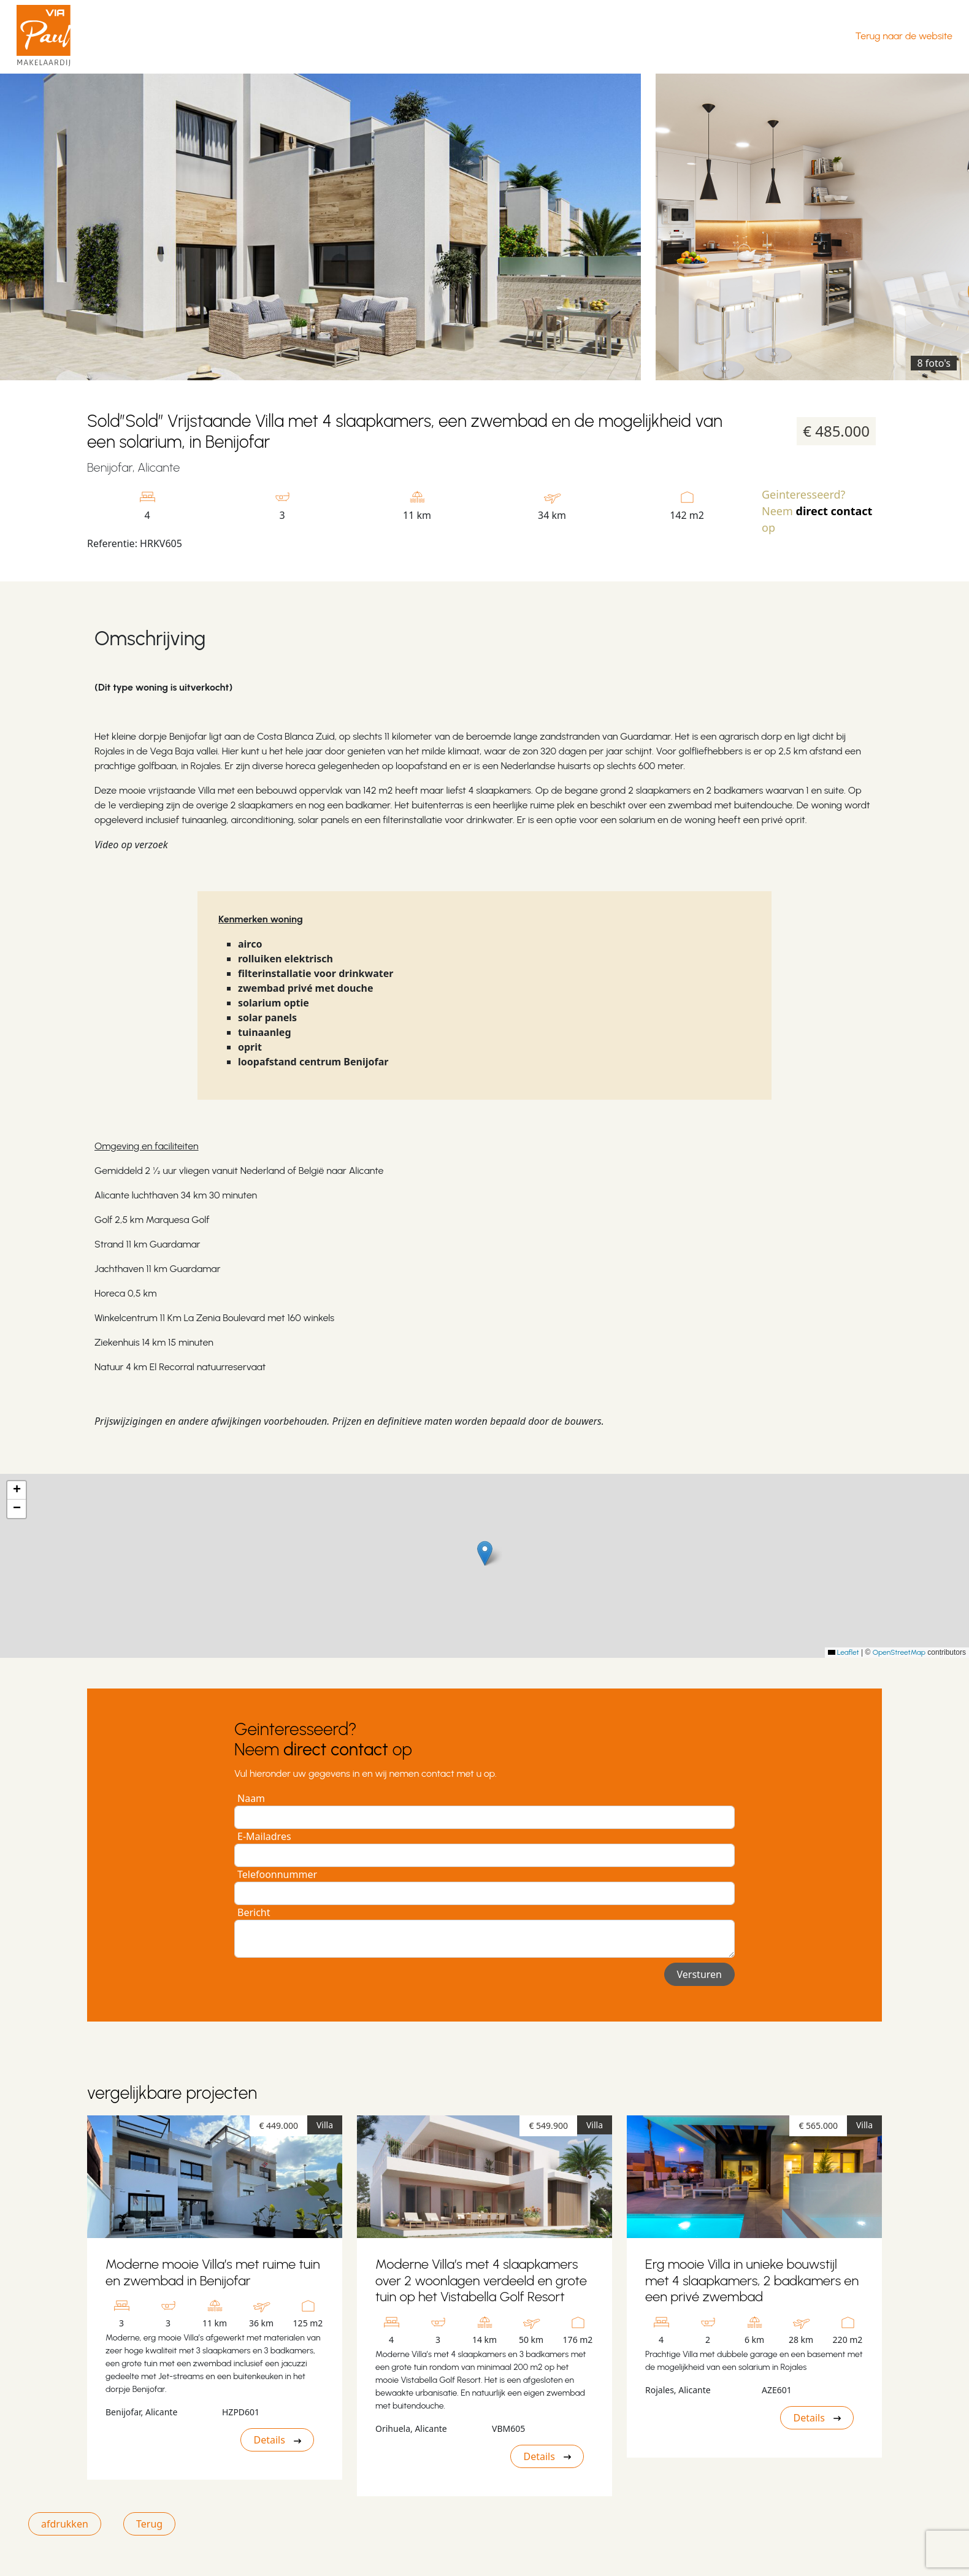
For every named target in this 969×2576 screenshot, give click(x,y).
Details (277, 2440)
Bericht (253, 1912)
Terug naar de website (904, 36)
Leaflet (843, 1652)
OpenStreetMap (899, 1652)
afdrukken (64, 2524)
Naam (251, 1798)
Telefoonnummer (277, 1874)
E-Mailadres (264, 1836)
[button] (484, 1553)
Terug (149, 2524)
